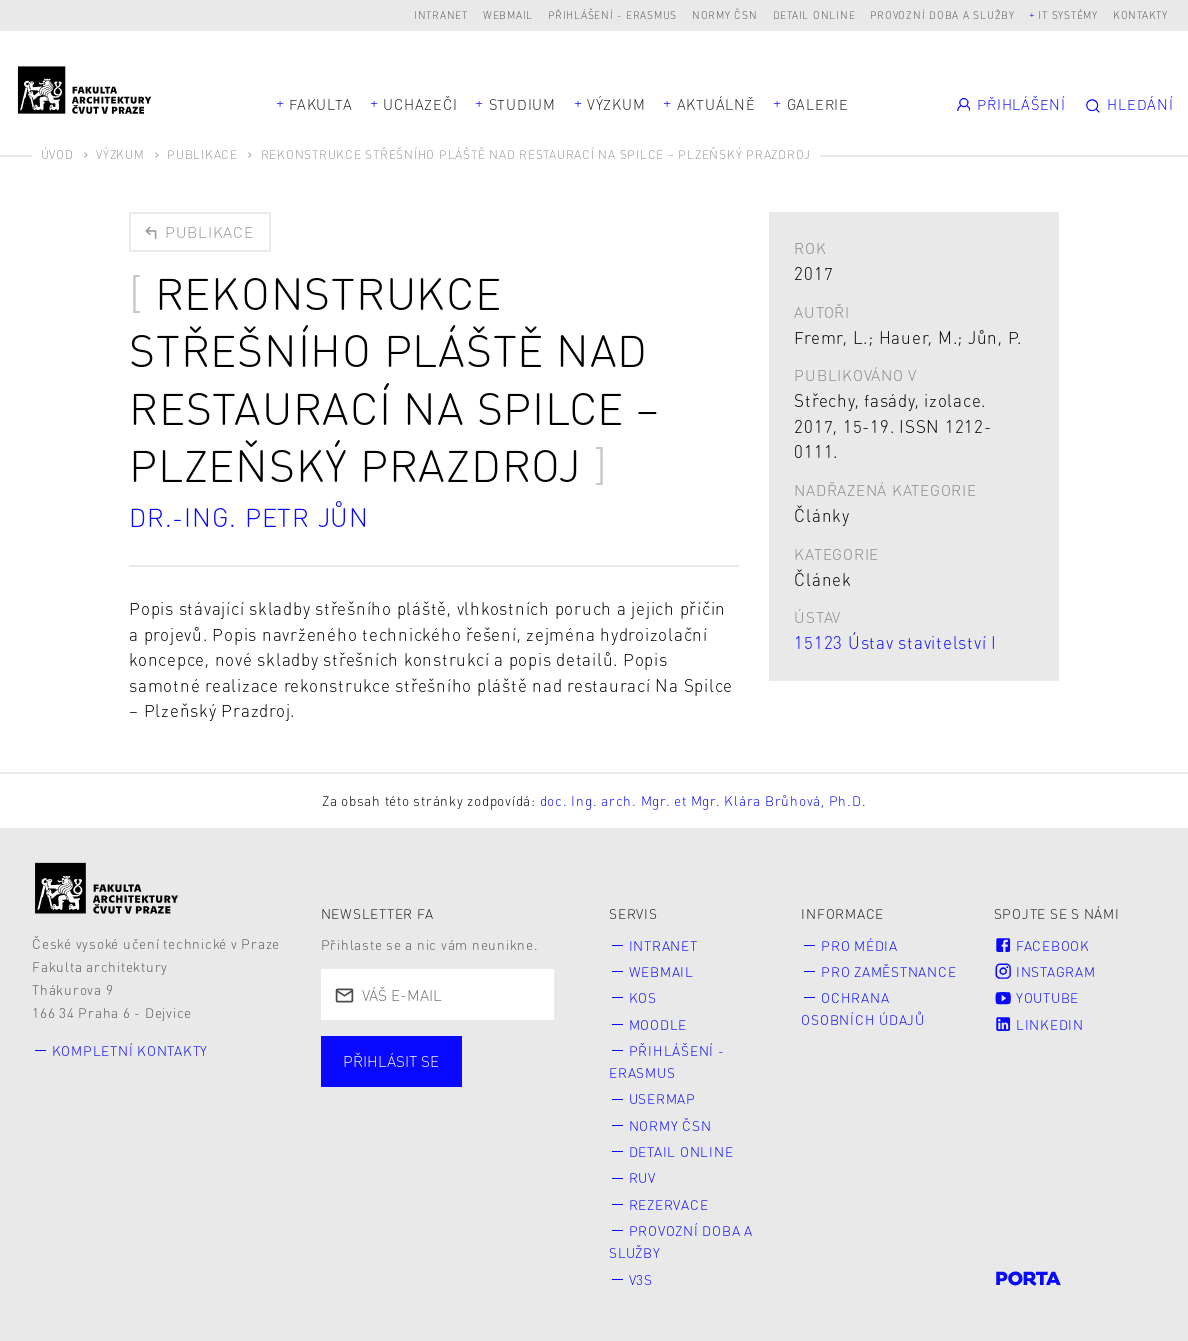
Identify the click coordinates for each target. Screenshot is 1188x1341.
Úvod (57, 154)
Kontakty (1140, 14)
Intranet (441, 14)
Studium (522, 104)
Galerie (818, 104)
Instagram (1045, 971)
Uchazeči (420, 104)
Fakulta (320, 104)
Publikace (202, 154)
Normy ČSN (725, 14)
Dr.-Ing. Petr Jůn (249, 516)
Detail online (814, 14)
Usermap (662, 1098)
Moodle (658, 1024)
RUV (642, 1177)
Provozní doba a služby (942, 14)
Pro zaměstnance (888, 971)
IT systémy (1068, 14)
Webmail (508, 14)
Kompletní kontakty (130, 1050)
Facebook (1042, 945)
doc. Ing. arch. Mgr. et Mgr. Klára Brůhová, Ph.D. (703, 800)
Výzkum (616, 104)
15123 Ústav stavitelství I (895, 642)
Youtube (1036, 997)
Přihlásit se (391, 1061)
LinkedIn (1039, 1024)
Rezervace (669, 1204)
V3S (641, 1279)
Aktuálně (716, 104)
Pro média (859, 945)
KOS (643, 997)
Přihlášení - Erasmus (612, 14)
